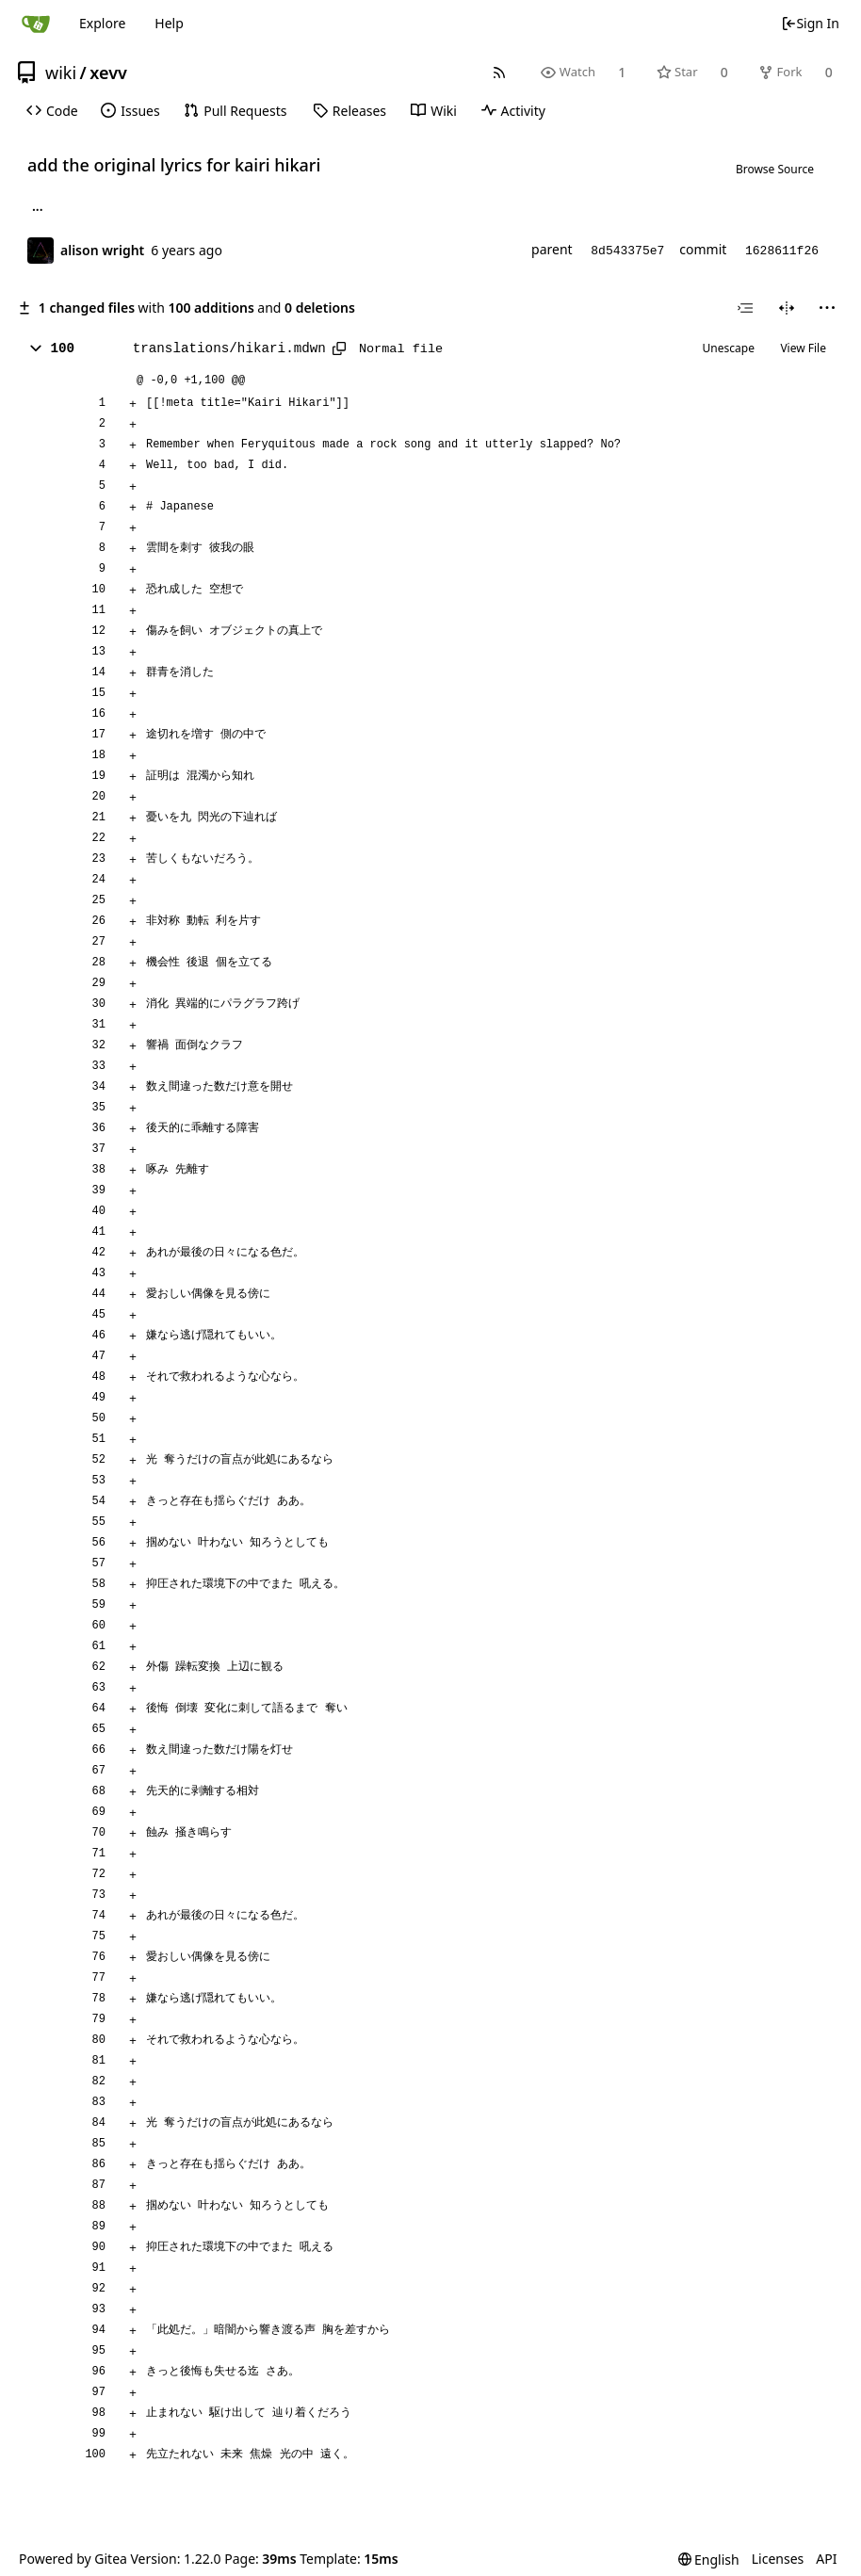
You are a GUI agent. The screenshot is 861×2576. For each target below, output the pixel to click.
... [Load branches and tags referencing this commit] (37, 209)
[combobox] (745, 308)
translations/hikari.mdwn (229, 348)
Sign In (810, 23)
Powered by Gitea (73, 2559)
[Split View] (786, 308)
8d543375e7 (627, 251)
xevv (108, 72)
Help (169, 23)
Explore (102, 23)
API (826, 2559)
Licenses (778, 2559)
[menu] (827, 308)
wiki (60, 72)
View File (803, 348)
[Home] (35, 24)
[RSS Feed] (500, 72)
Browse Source (775, 169)
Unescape (729, 348)
